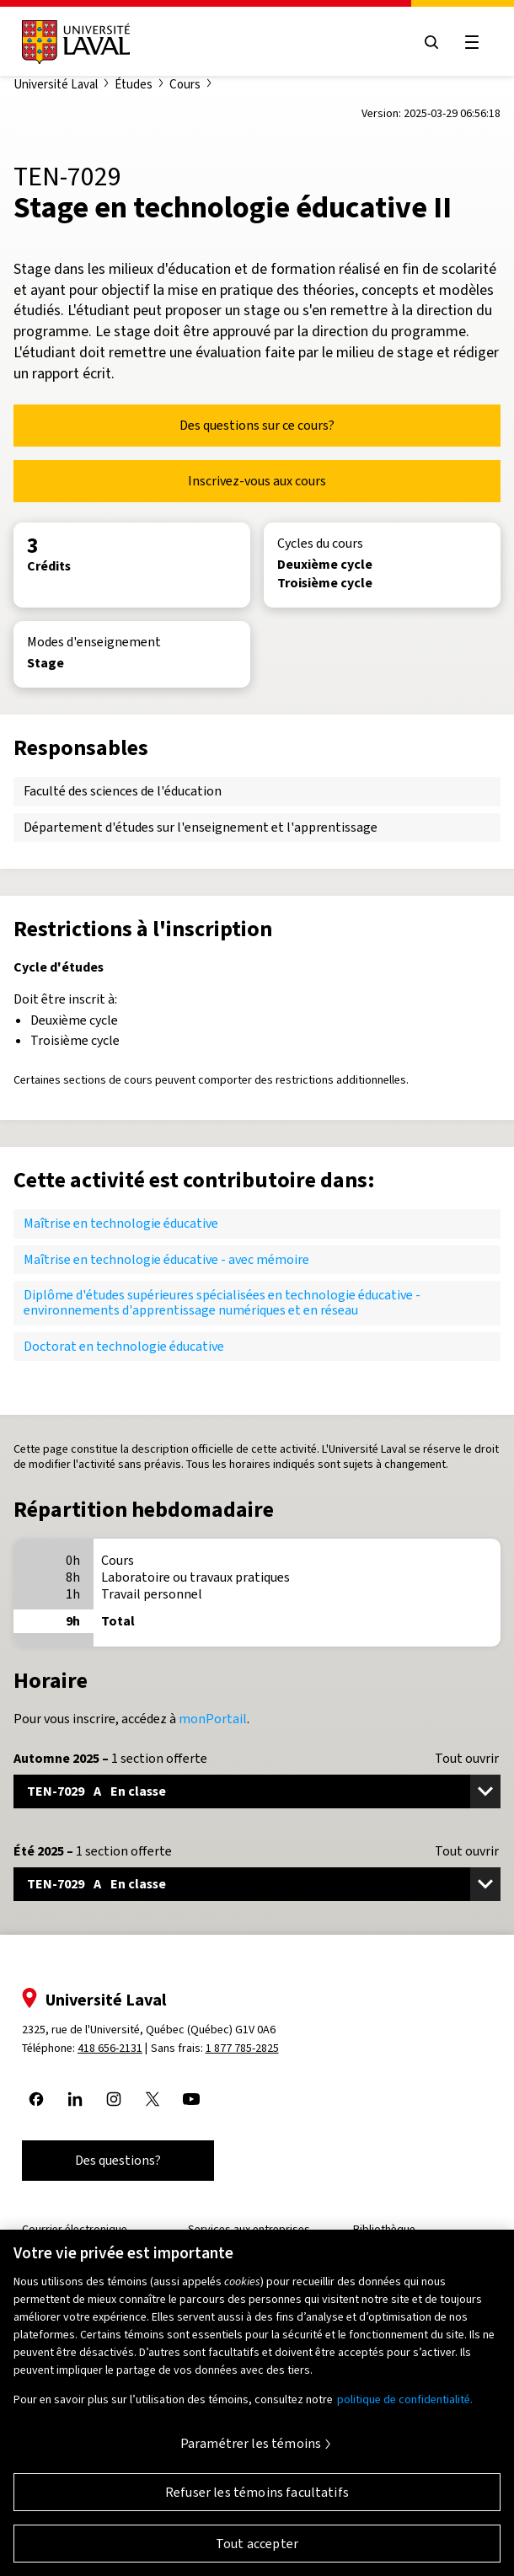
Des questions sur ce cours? (257, 425)
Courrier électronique (74, 2229)
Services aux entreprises (249, 2229)
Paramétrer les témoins (251, 2451)
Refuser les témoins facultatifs (257, 2499)
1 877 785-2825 (242, 2048)
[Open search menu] (431, 42)
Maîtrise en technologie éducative (121, 1223)
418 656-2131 (110, 2048)
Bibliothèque (384, 2229)
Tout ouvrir (467, 1758)
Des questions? (118, 2160)
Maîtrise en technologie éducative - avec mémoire (166, 1259)
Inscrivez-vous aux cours (257, 481)
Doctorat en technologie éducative (124, 1346)
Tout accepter (257, 2550)
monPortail (213, 1718)
